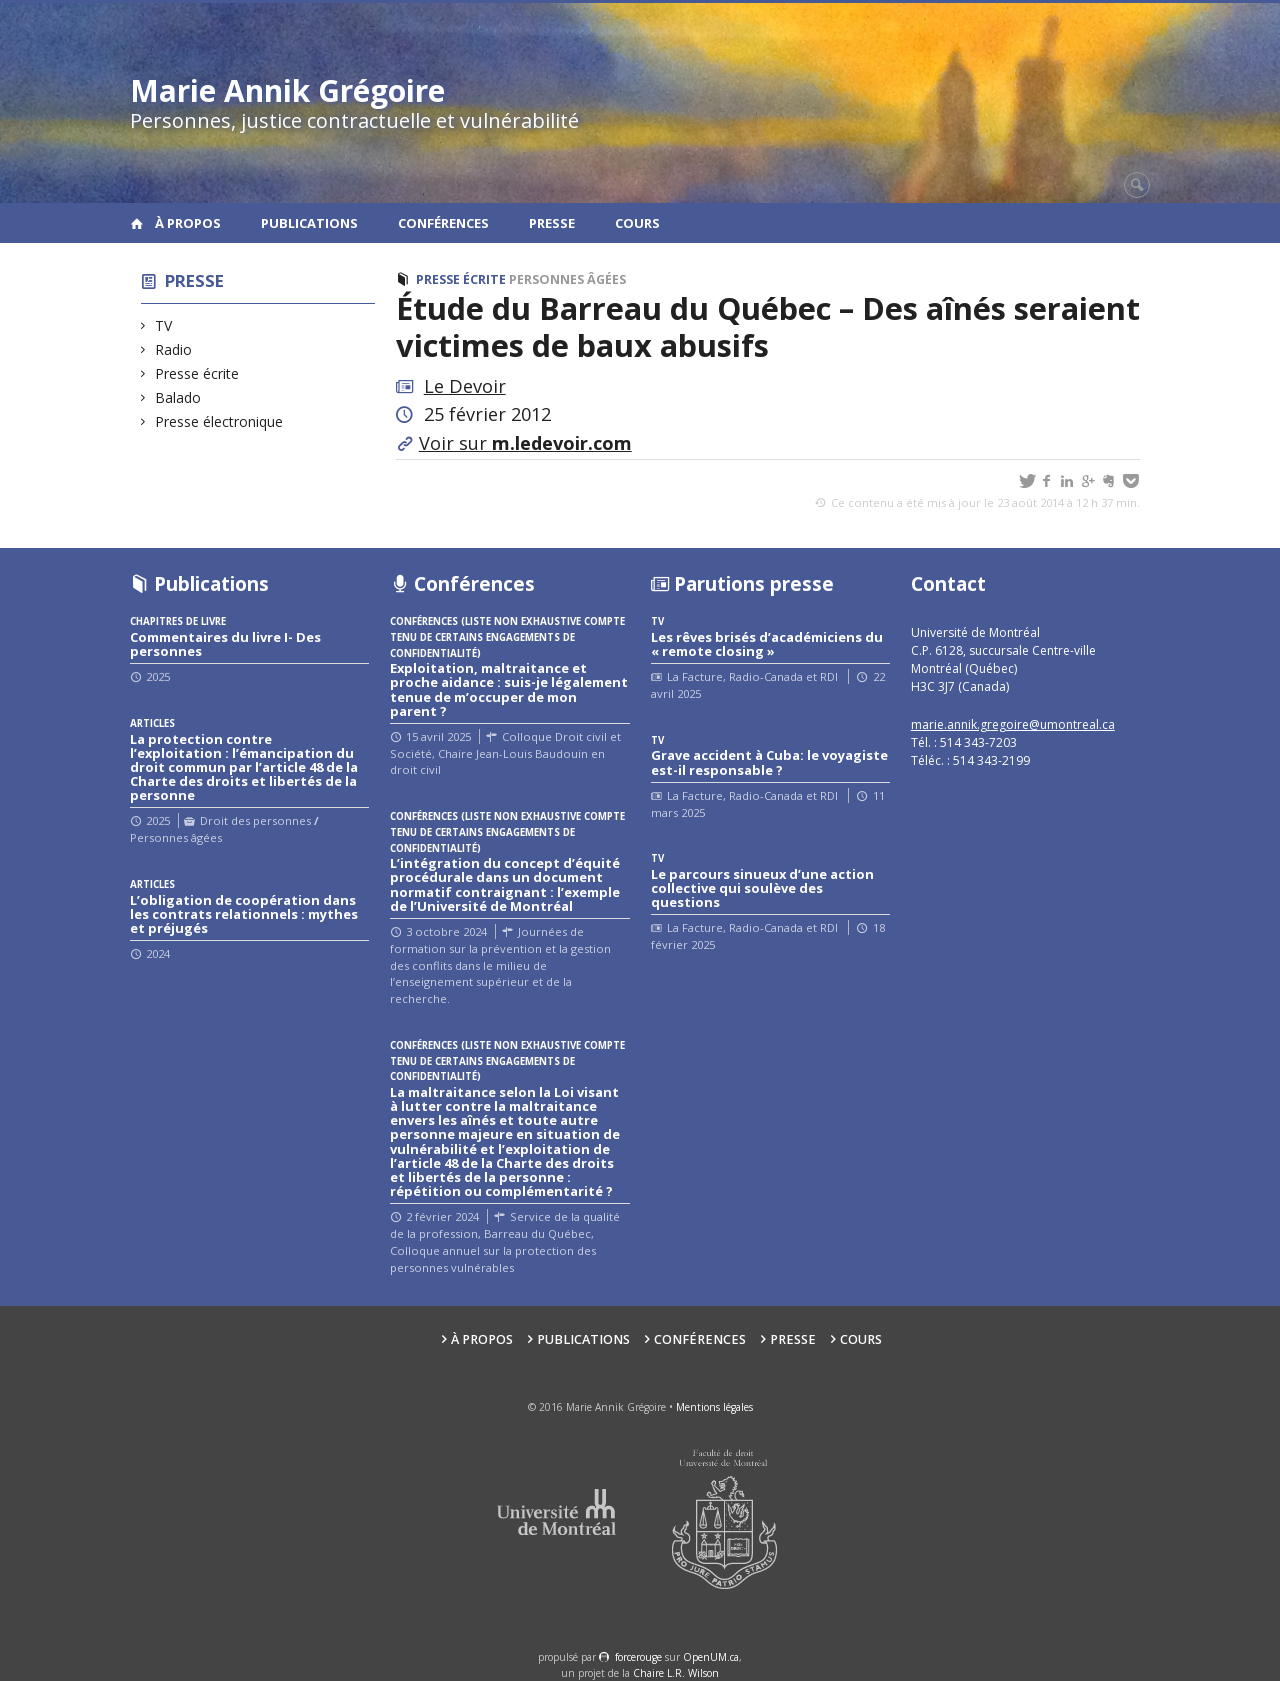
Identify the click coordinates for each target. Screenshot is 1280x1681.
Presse (552, 223)
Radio (174, 349)
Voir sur (525, 443)
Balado (178, 397)
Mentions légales (714, 1407)
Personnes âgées (567, 279)
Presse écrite (197, 373)
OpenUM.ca (711, 1657)
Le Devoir (465, 386)
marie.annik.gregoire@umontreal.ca (1013, 724)
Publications (309, 223)
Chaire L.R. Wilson (676, 1673)
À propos (188, 223)
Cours (637, 223)
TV (164, 325)
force (638, 1657)
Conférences (443, 223)
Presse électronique (219, 421)
